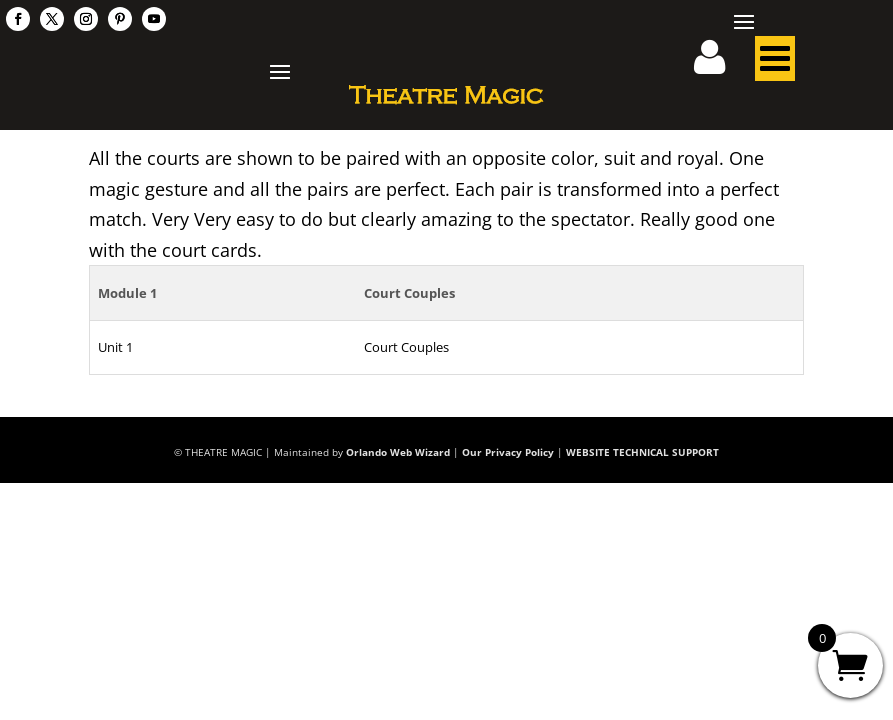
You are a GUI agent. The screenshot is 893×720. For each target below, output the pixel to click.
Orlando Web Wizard (398, 452)
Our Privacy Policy (508, 452)
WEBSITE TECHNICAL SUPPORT (642, 452)
